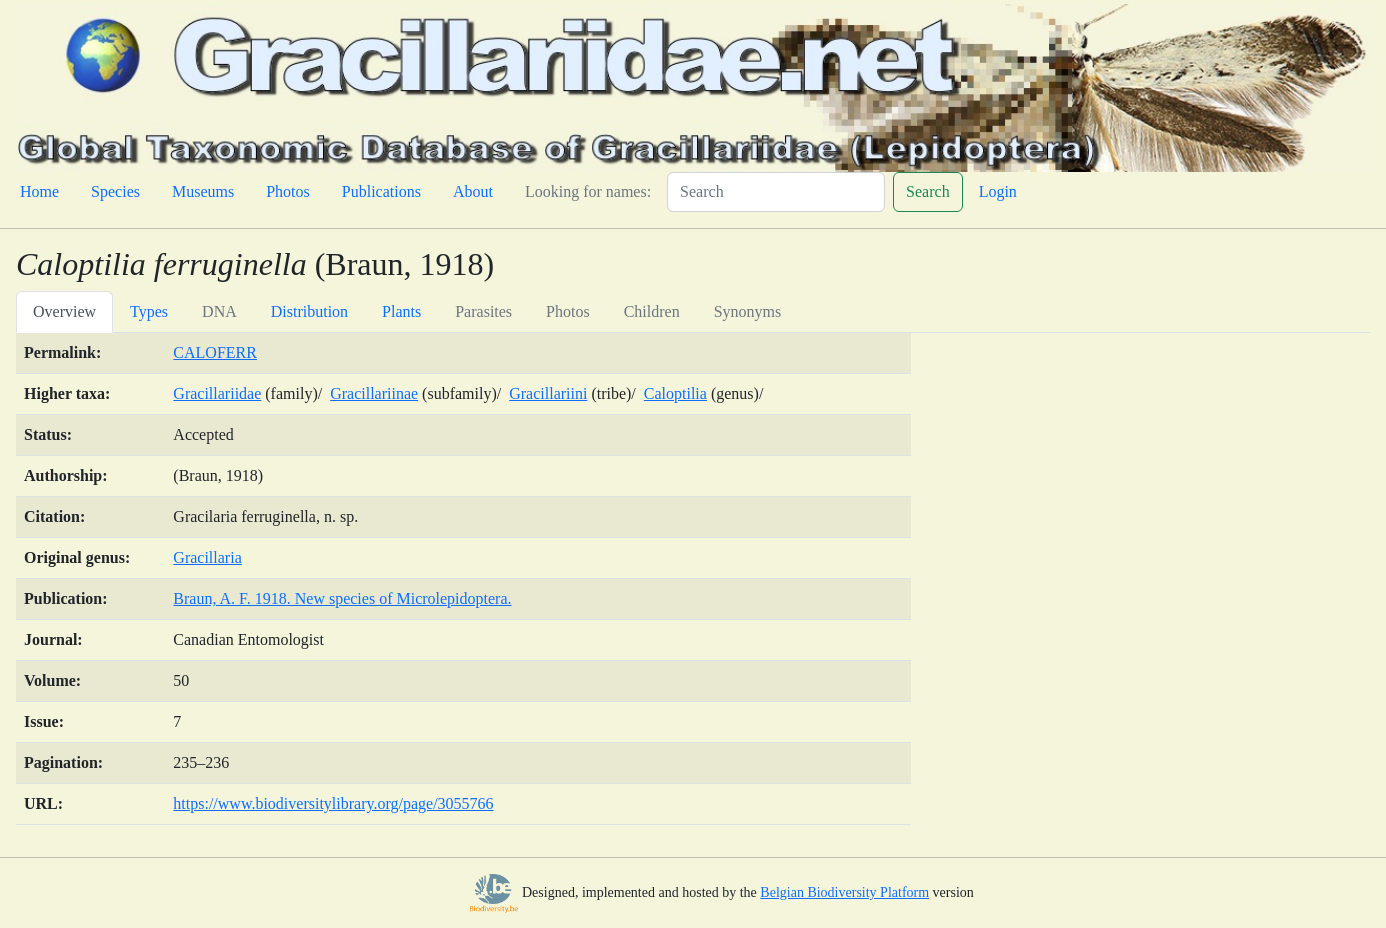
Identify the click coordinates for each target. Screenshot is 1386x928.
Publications (381, 191)
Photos (288, 191)
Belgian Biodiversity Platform (844, 892)
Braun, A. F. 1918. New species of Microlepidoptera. (342, 598)
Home (39, 191)
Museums (203, 191)
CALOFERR (215, 352)
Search (928, 191)
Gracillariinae (374, 393)
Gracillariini (548, 393)
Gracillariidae (217, 393)
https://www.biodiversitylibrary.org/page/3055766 (333, 803)
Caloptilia (675, 393)
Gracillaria (207, 557)
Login (998, 191)
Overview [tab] (64, 311)
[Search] (776, 192)
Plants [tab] (401, 311)
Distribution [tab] (309, 311)
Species (115, 191)
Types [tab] (149, 311)
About (473, 191)
